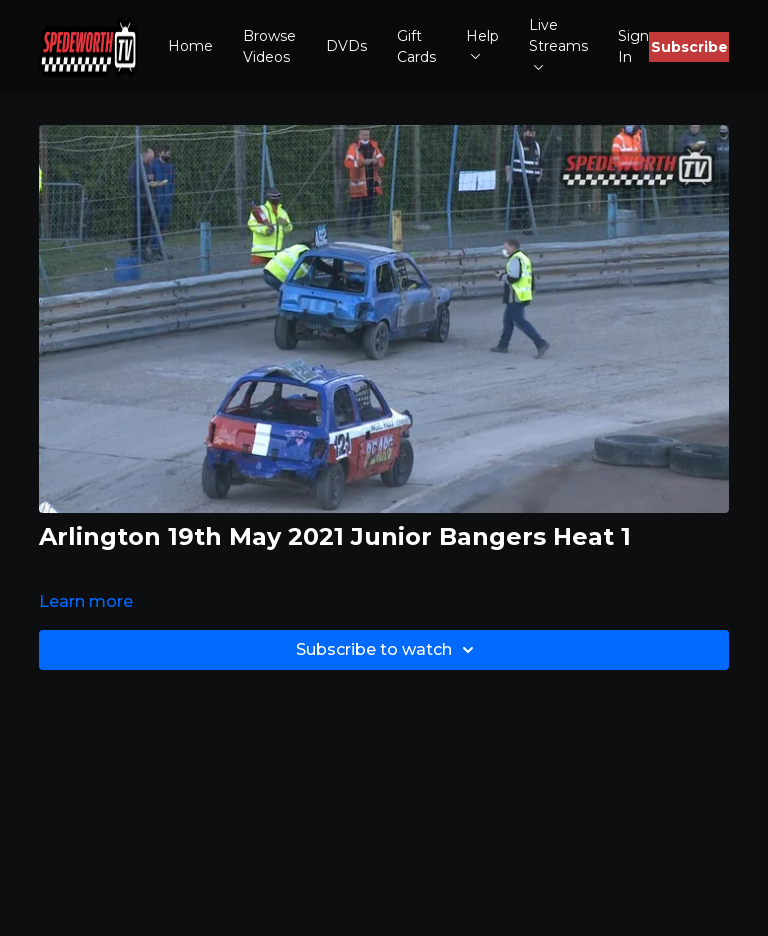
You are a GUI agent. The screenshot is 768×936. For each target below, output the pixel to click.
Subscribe (689, 47)
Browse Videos (269, 46)
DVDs (346, 46)
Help (482, 43)
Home (190, 46)
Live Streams (558, 43)
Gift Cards (416, 46)
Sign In (633, 46)
